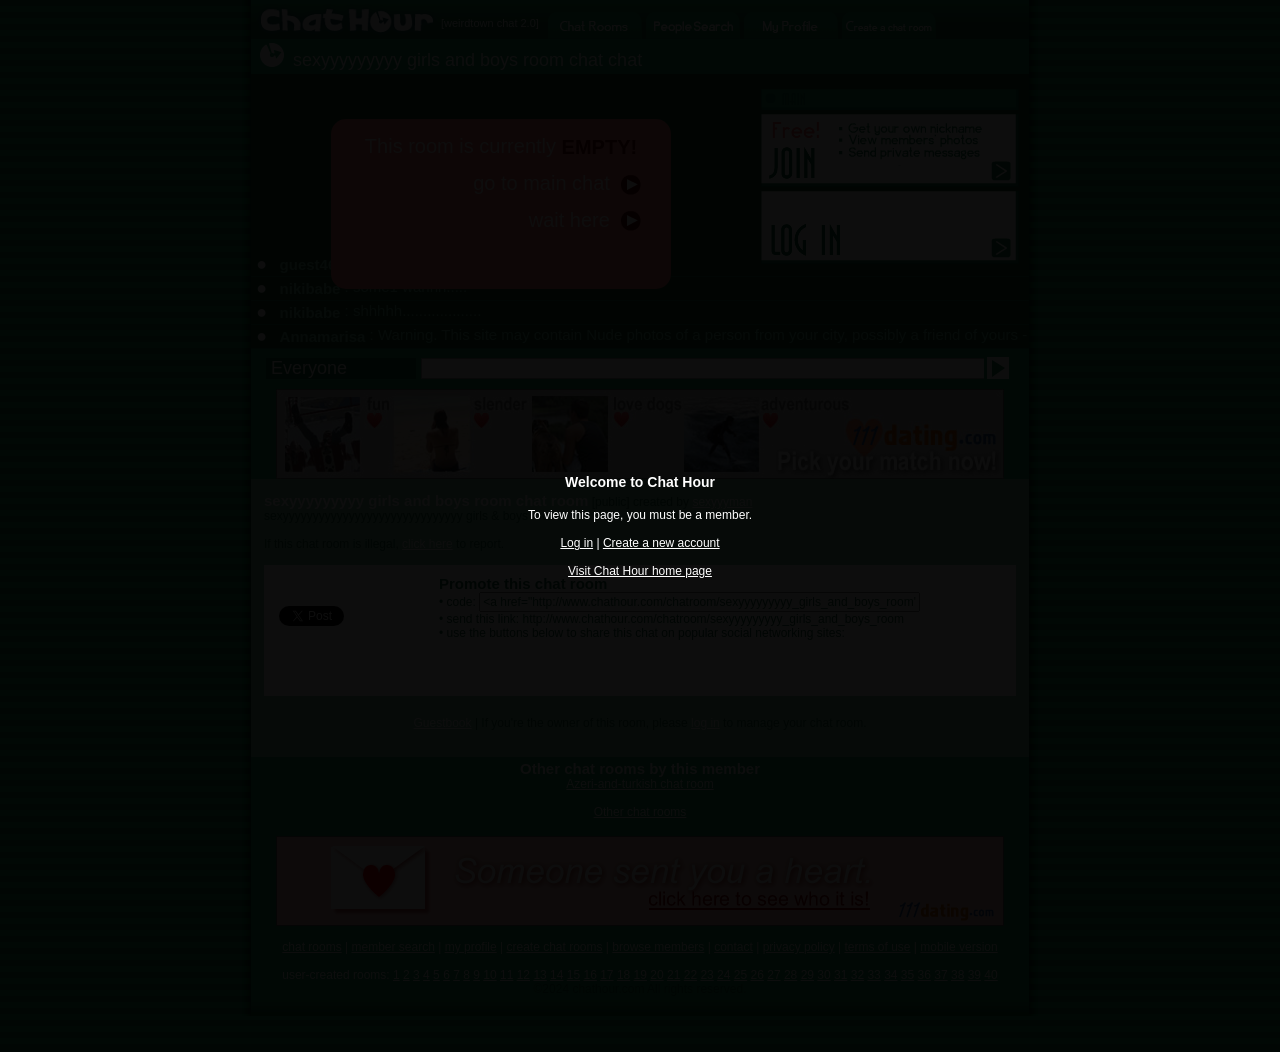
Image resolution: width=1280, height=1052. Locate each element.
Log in (576, 543)
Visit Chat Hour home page (640, 571)
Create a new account (661, 543)
